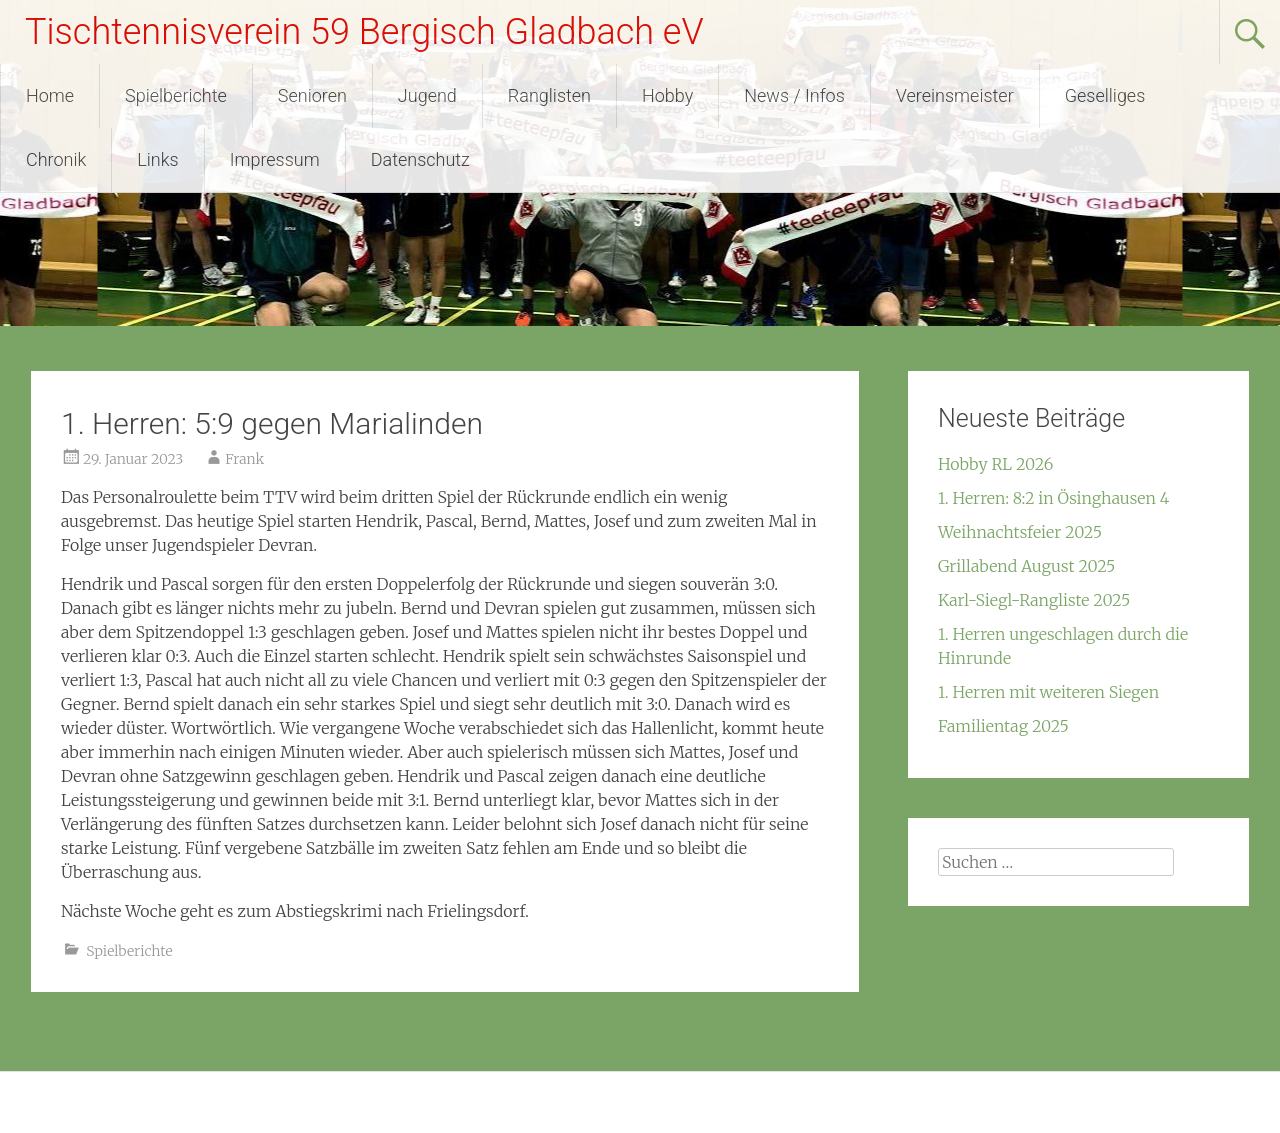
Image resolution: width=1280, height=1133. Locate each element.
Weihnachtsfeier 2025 (1020, 532)
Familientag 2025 (1003, 726)
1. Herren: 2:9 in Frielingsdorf (742, 1044)
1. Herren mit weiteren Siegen (1048, 692)
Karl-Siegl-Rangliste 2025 (1034, 600)
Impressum (275, 159)
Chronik (56, 159)
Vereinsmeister (955, 95)
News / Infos (794, 95)
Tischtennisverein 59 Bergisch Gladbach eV (364, 32)
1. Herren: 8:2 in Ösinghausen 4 (1053, 498)
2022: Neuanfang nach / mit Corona (171, 1044)
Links (157, 159)
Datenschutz (420, 159)
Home (50, 95)
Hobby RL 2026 (995, 464)
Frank (244, 459)
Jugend (427, 95)
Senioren (312, 95)
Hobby (667, 95)
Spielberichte (176, 95)
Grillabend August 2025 (1026, 566)
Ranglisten (549, 95)
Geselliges (1105, 95)
